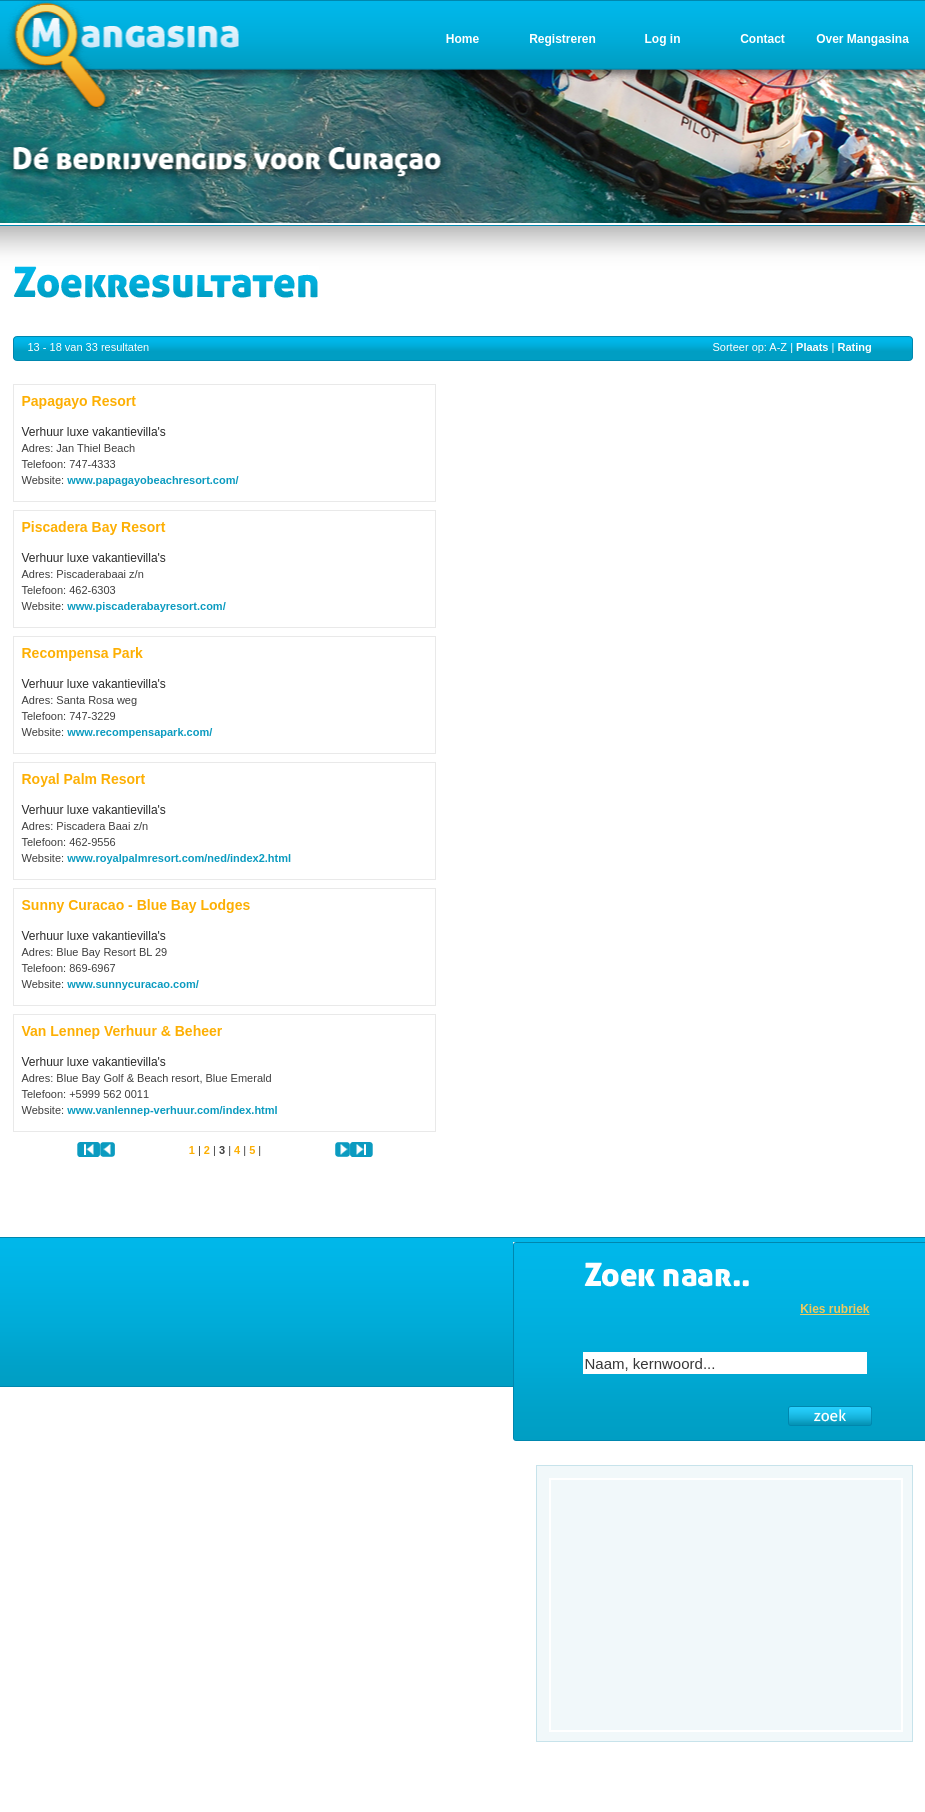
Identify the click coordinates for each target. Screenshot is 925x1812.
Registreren (562, 39)
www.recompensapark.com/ (139, 732)
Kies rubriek (834, 1309)
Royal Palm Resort (84, 779)
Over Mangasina (862, 39)
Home (462, 39)
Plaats (812, 347)
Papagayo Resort (79, 401)
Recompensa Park (82, 653)
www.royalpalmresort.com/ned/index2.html (179, 858)
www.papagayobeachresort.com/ (152, 480)
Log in (663, 39)
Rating (854, 347)
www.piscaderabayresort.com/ (146, 606)
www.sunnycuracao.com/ (133, 984)
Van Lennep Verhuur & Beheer (122, 1031)
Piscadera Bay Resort (94, 527)
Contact (762, 39)
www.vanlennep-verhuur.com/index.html (172, 1110)
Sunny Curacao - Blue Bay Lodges (136, 905)
